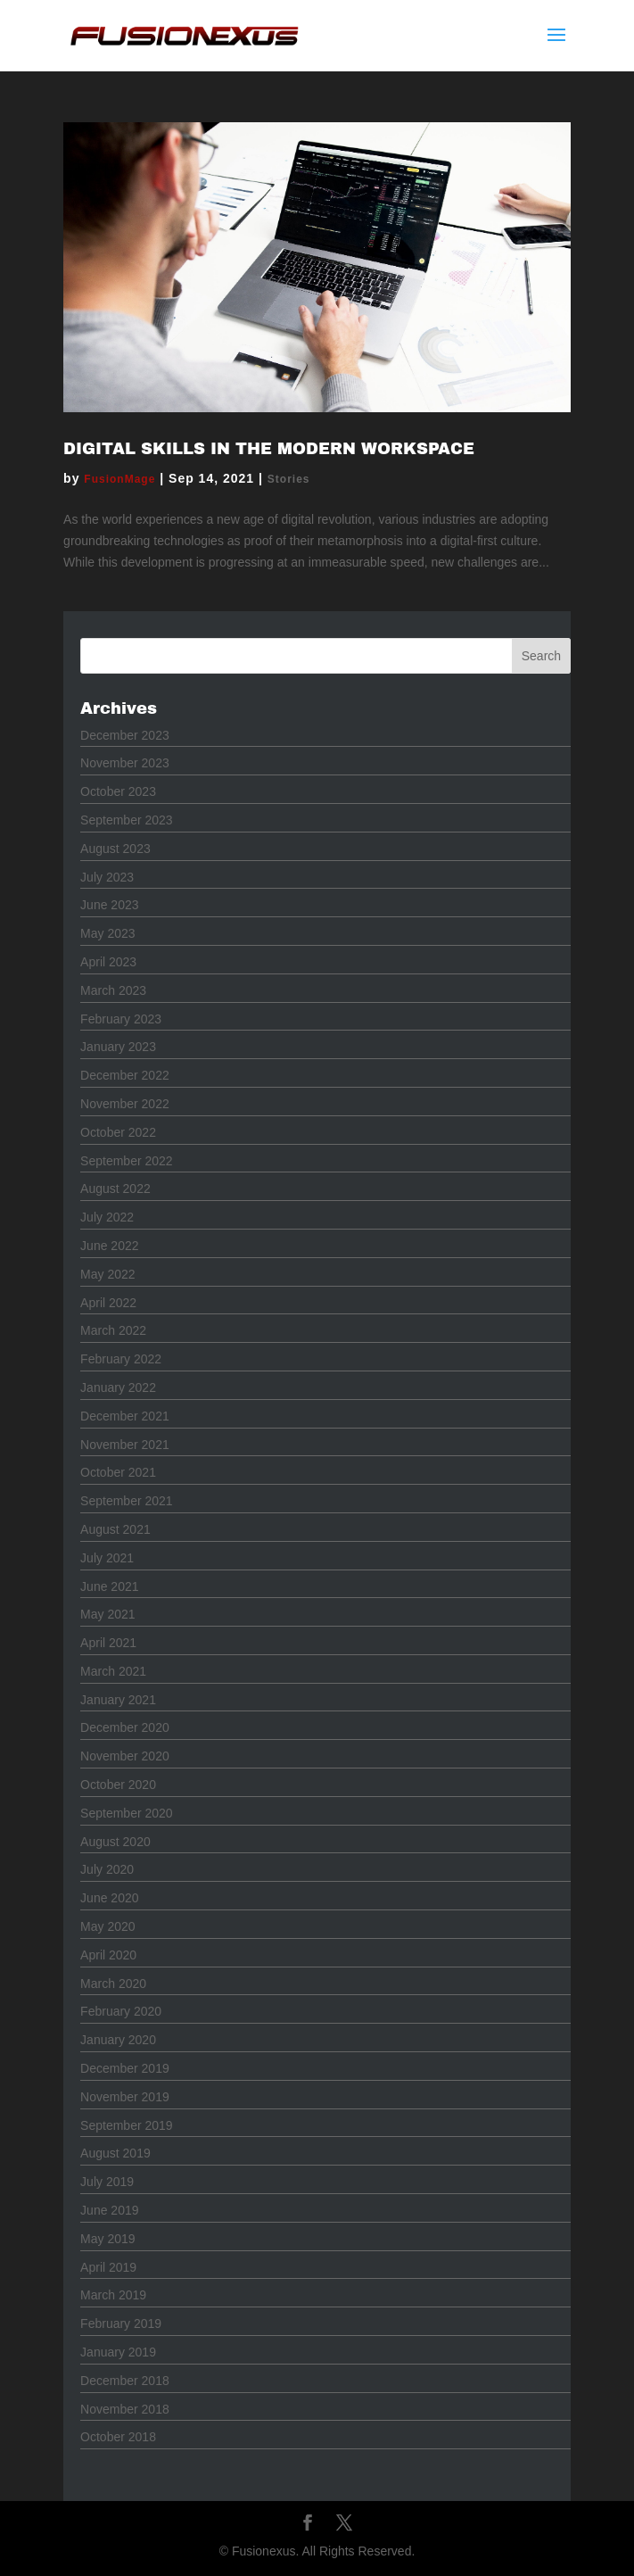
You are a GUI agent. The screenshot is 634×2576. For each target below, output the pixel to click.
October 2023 (118, 791)
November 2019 (124, 2097)
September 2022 (126, 1161)
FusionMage (119, 479)
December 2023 (124, 735)
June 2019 (109, 2210)
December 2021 (124, 1416)
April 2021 (108, 1643)
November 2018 (124, 2409)
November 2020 (124, 1756)
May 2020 (107, 1926)
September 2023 (126, 820)
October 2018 (118, 2437)
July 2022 (107, 1217)
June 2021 (109, 1586)
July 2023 (107, 877)
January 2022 (118, 1387)
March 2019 (113, 2295)
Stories (289, 479)
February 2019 (120, 2323)
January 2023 (118, 1047)
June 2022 (109, 1245)
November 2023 (124, 763)
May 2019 (107, 2239)
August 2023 (115, 848)
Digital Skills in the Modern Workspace (268, 449)
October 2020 (118, 1784)
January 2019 (118, 2352)
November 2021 (124, 1444)
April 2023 (108, 962)
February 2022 (120, 1359)
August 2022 (115, 1188)
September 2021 (126, 1501)
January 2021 (118, 1700)
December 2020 (124, 1727)
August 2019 (115, 2153)
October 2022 (118, 1132)
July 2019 (107, 2181)
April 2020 (108, 1955)
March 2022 (113, 1330)
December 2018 (124, 2380)
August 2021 (115, 1529)
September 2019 (126, 2125)
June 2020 (109, 1898)
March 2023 (113, 990)
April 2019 (108, 2267)
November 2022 (124, 1104)
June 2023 (109, 905)
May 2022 (107, 1274)
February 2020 (120, 2011)
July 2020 (107, 1869)
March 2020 (113, 1983)
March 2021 (113, 1671)
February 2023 (120, 1019)
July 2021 (107, 1558)
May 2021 (107, 1614)
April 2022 (108, 1303)
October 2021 (118, 1472)
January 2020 (118, 2040)
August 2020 (115, 1842)
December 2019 (124, 2068)
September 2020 (126, 1813)
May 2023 (107, 933)
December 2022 (124, 1075)
